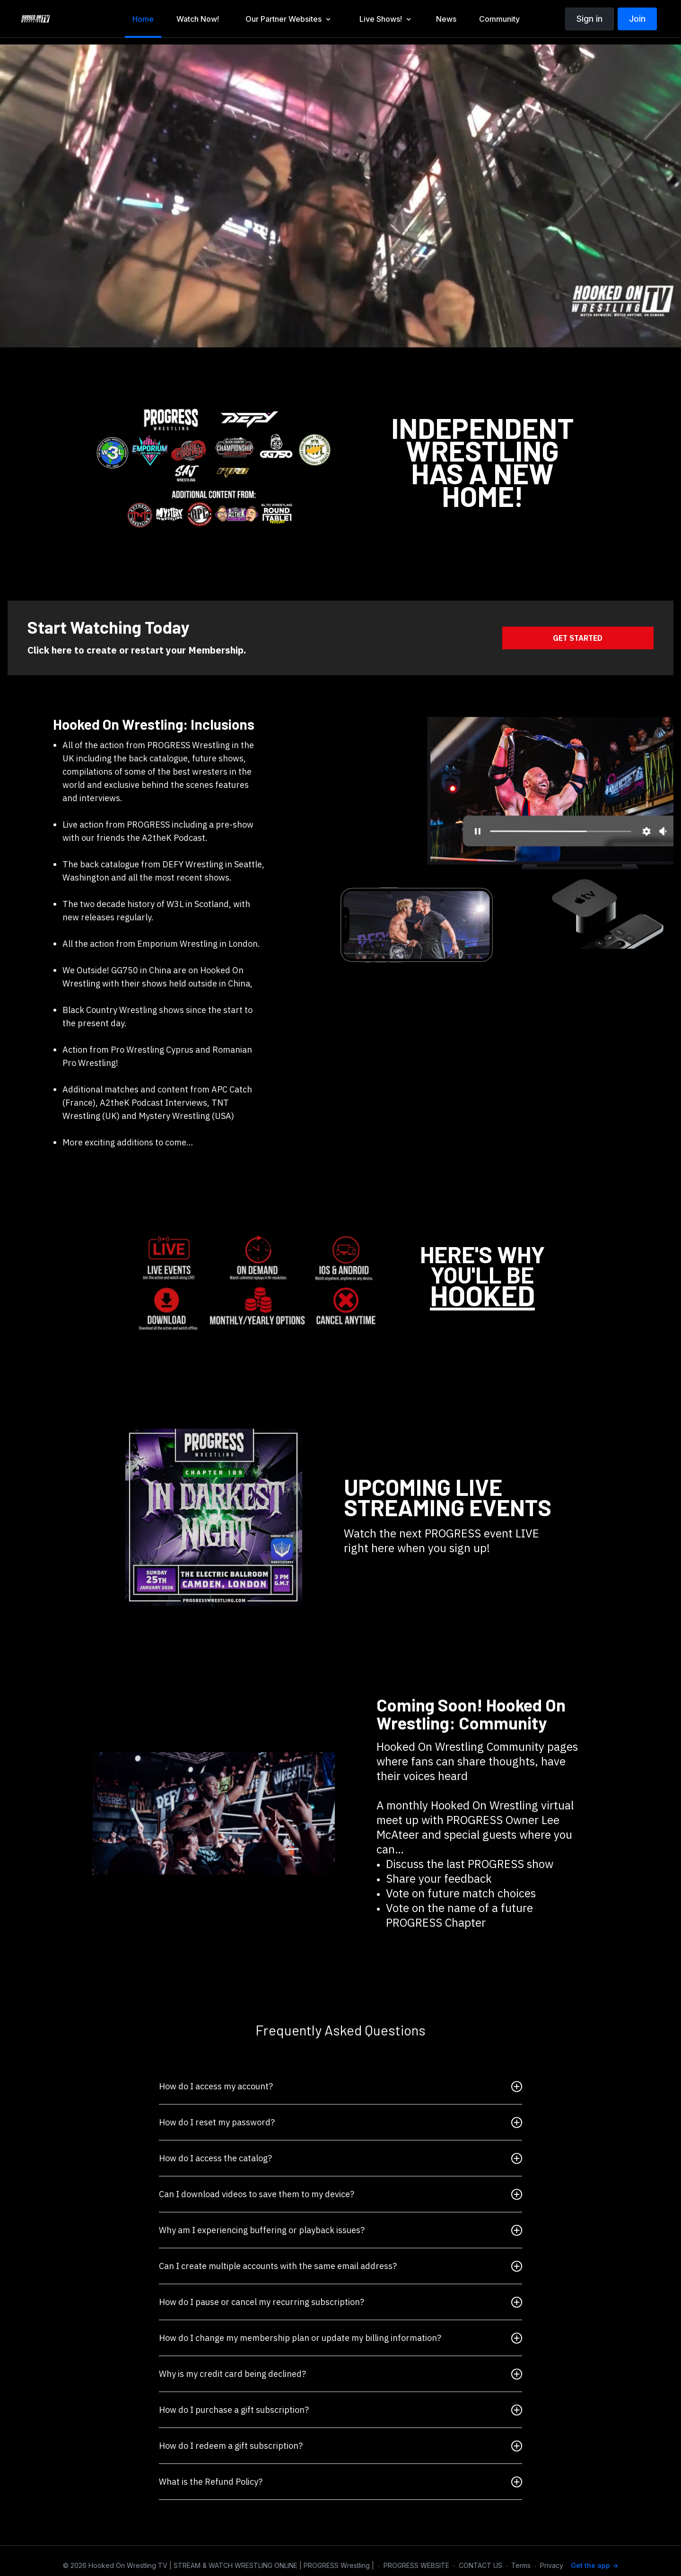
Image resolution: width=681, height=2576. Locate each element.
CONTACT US (480, 2565)
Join (637, 19)
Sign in (589, 19)
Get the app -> (594, 2565)
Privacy (551, 2565)
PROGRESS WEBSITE (416, 2565)
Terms (521, 2565)
